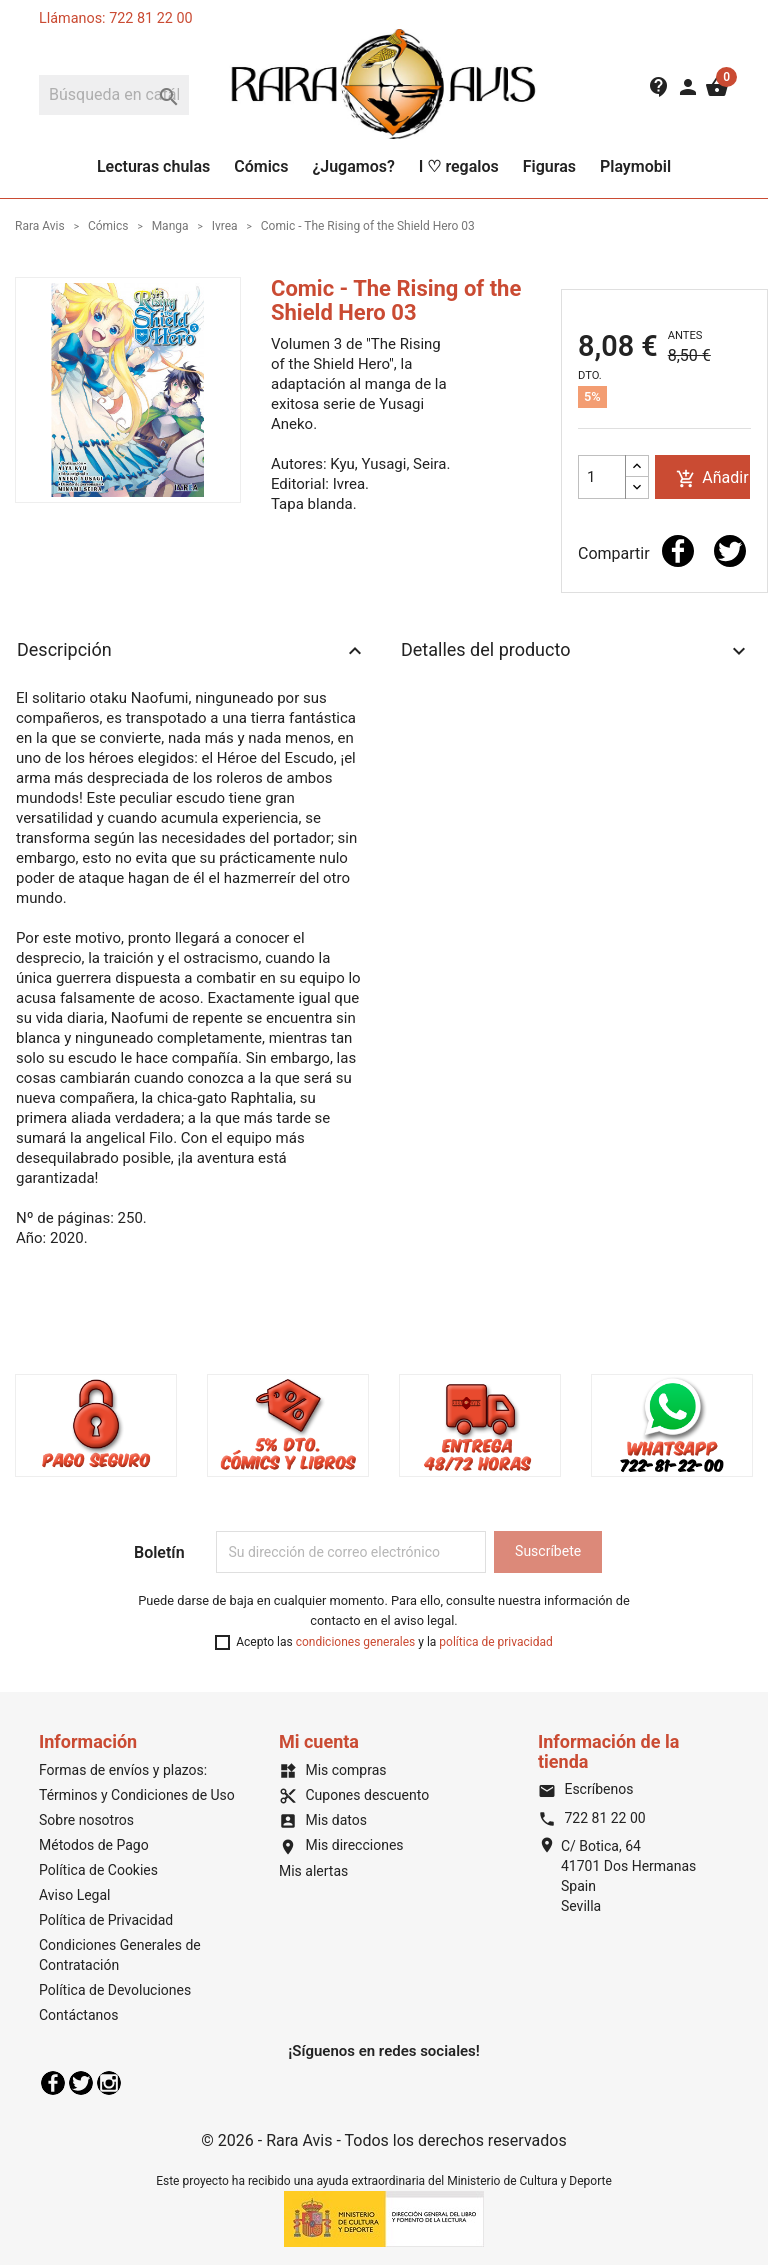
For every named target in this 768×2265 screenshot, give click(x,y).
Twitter (81, 2083)
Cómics (261, 166)
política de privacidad (495, 1642)
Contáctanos (79, 2015)
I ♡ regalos (459, 166)
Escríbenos (585, 1789)
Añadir (712, 478)
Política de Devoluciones (115, 1990)
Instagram (109, 2083)
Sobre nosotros (86, 1820)
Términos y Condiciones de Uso (137, 1795)
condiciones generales (356, 1642)
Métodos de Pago (94, 1845)
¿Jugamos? (353, 166)
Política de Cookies (98, 1870)
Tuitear (730, 551)
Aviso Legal (75, 1895)
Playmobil (635, 166)
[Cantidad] (602, 477)
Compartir (678, 551)
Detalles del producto (576, 651)
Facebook (53, 2083)
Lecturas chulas (153, 166)
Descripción (192, 651)
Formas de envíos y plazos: (123, 1770)
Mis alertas (313, 1871)
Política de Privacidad (106, 1920)
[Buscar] (114, 95)
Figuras (549, 166)
